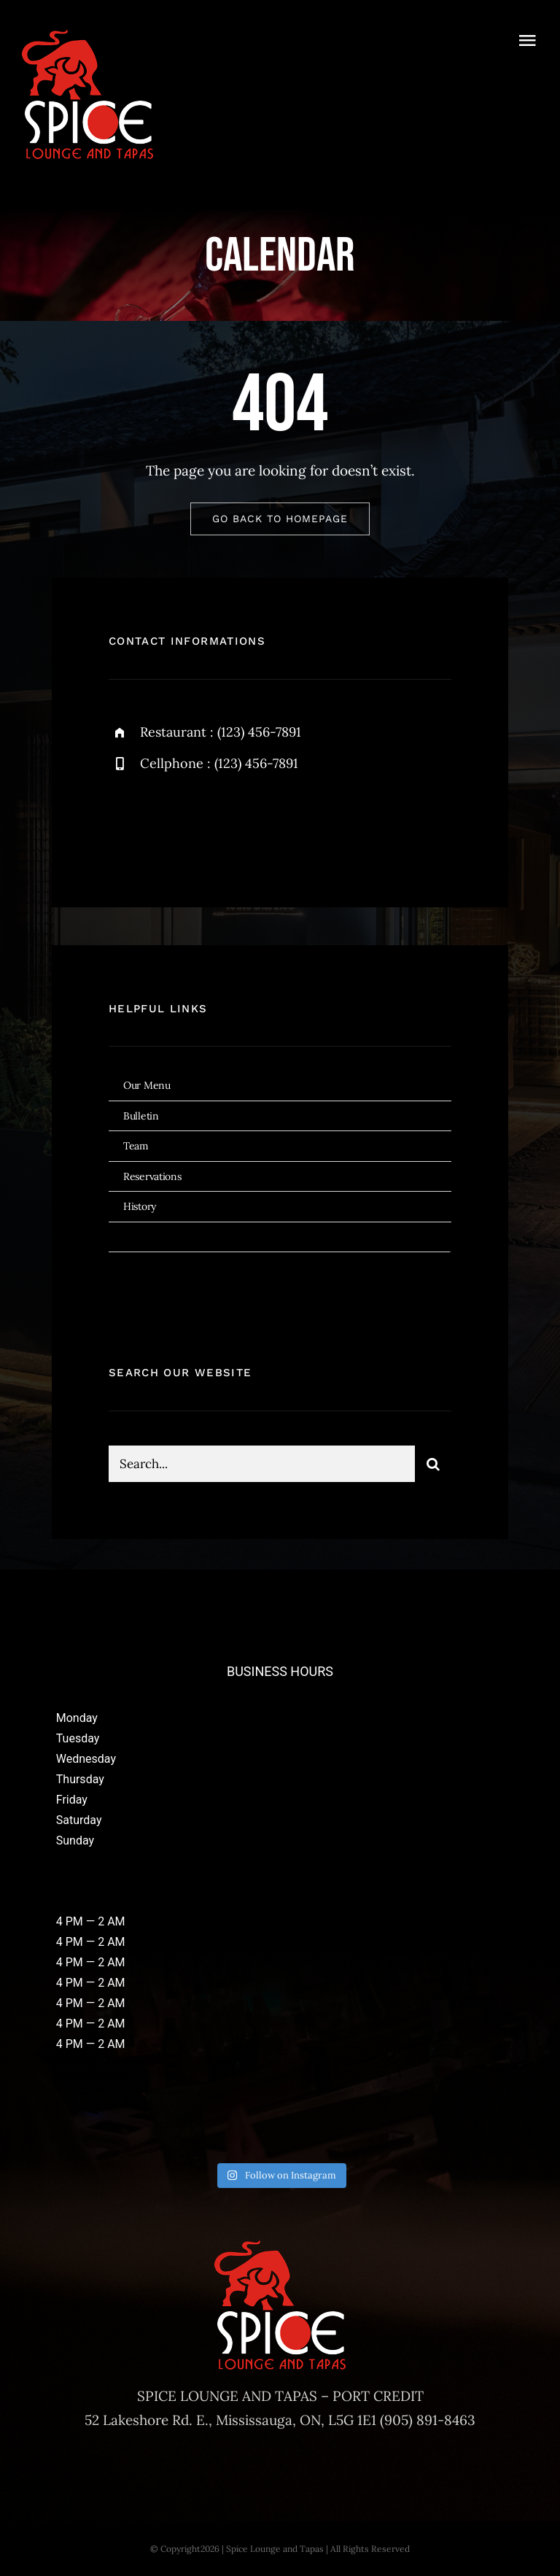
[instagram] (205, 823)
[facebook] (125, 823)
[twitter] (165, 823)
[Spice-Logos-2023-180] (87, 35)
